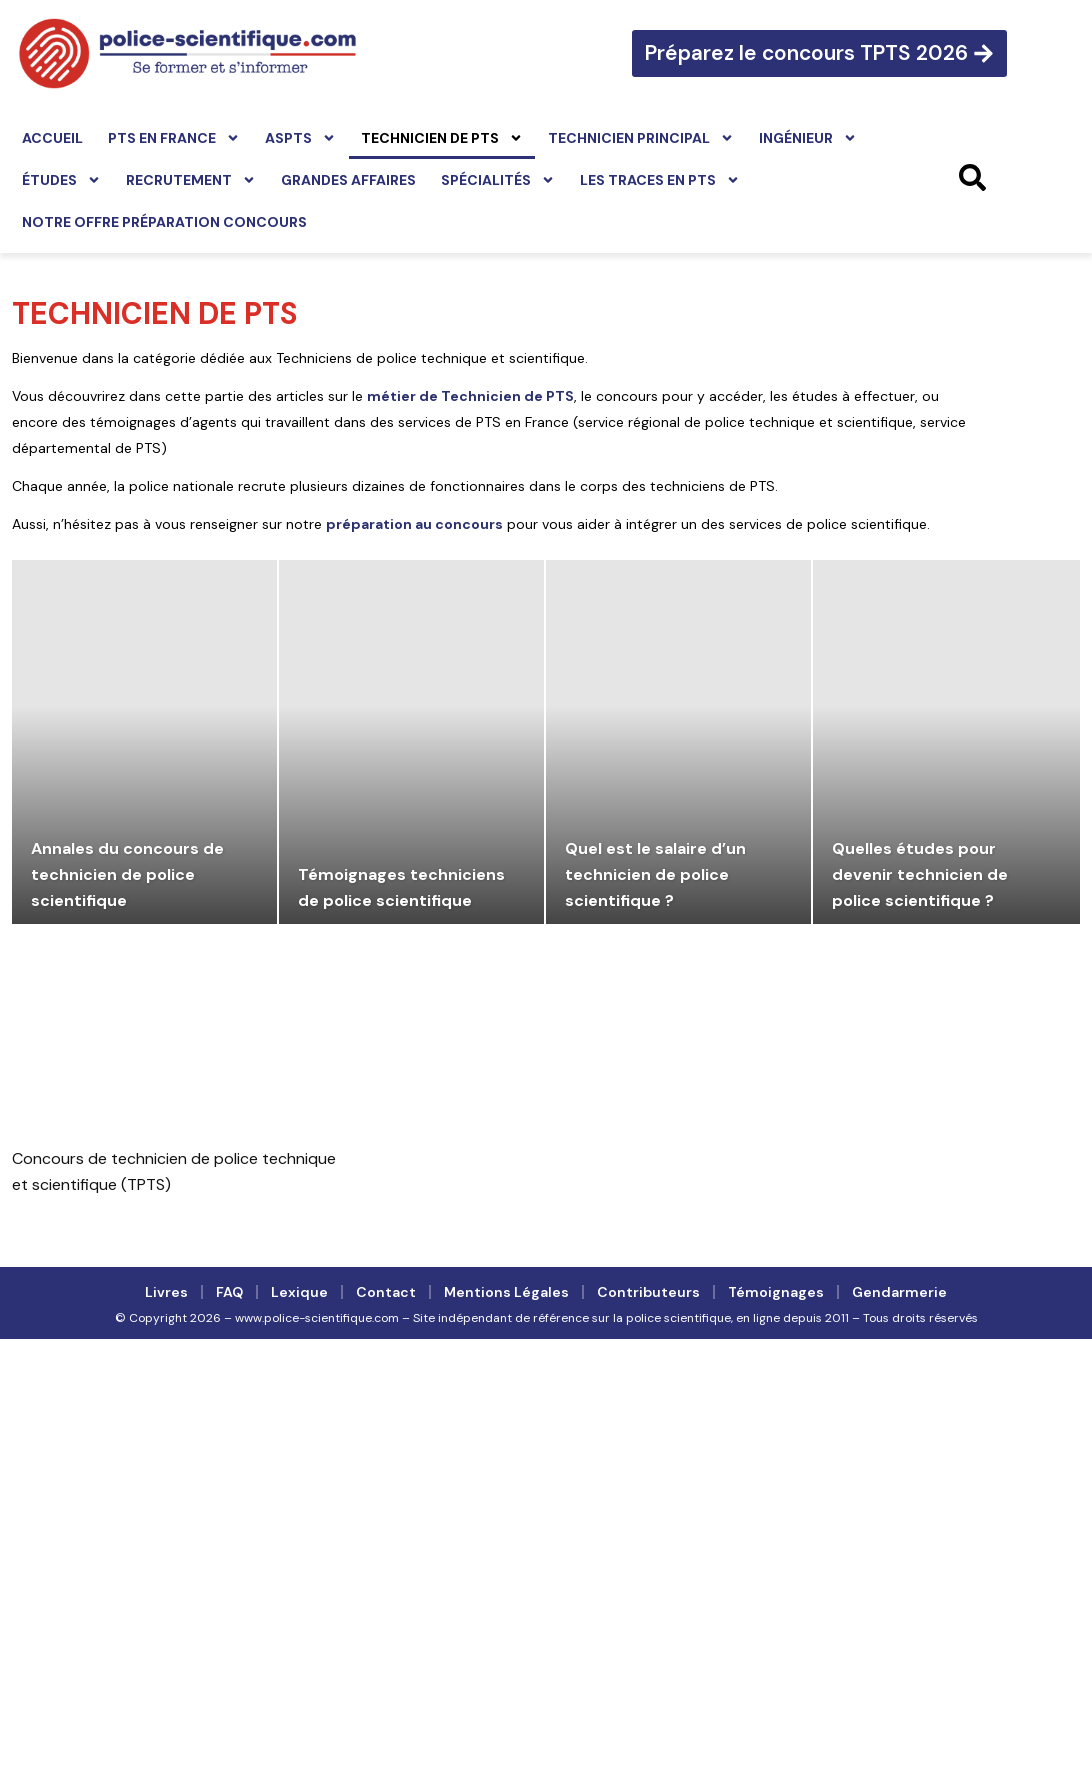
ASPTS (300, 138)
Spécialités (498, 180)
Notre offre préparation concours (164, 222)
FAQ (229, 1292)
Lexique (299, 1292)
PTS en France (174, 138)
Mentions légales (506, 1292)
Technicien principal (641, 138)
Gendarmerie (899, 1292)
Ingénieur (808, 138)
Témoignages (776, 1292)
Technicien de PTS (442, 138)
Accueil (52, 138)
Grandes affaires (348, 180)
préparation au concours (414, 524)
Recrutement (191, 180)
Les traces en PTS (660, 180)
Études (61, 180)
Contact (386, 1292)
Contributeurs (648, 1292)
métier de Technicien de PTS (470, 396)
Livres (166, 1292)
